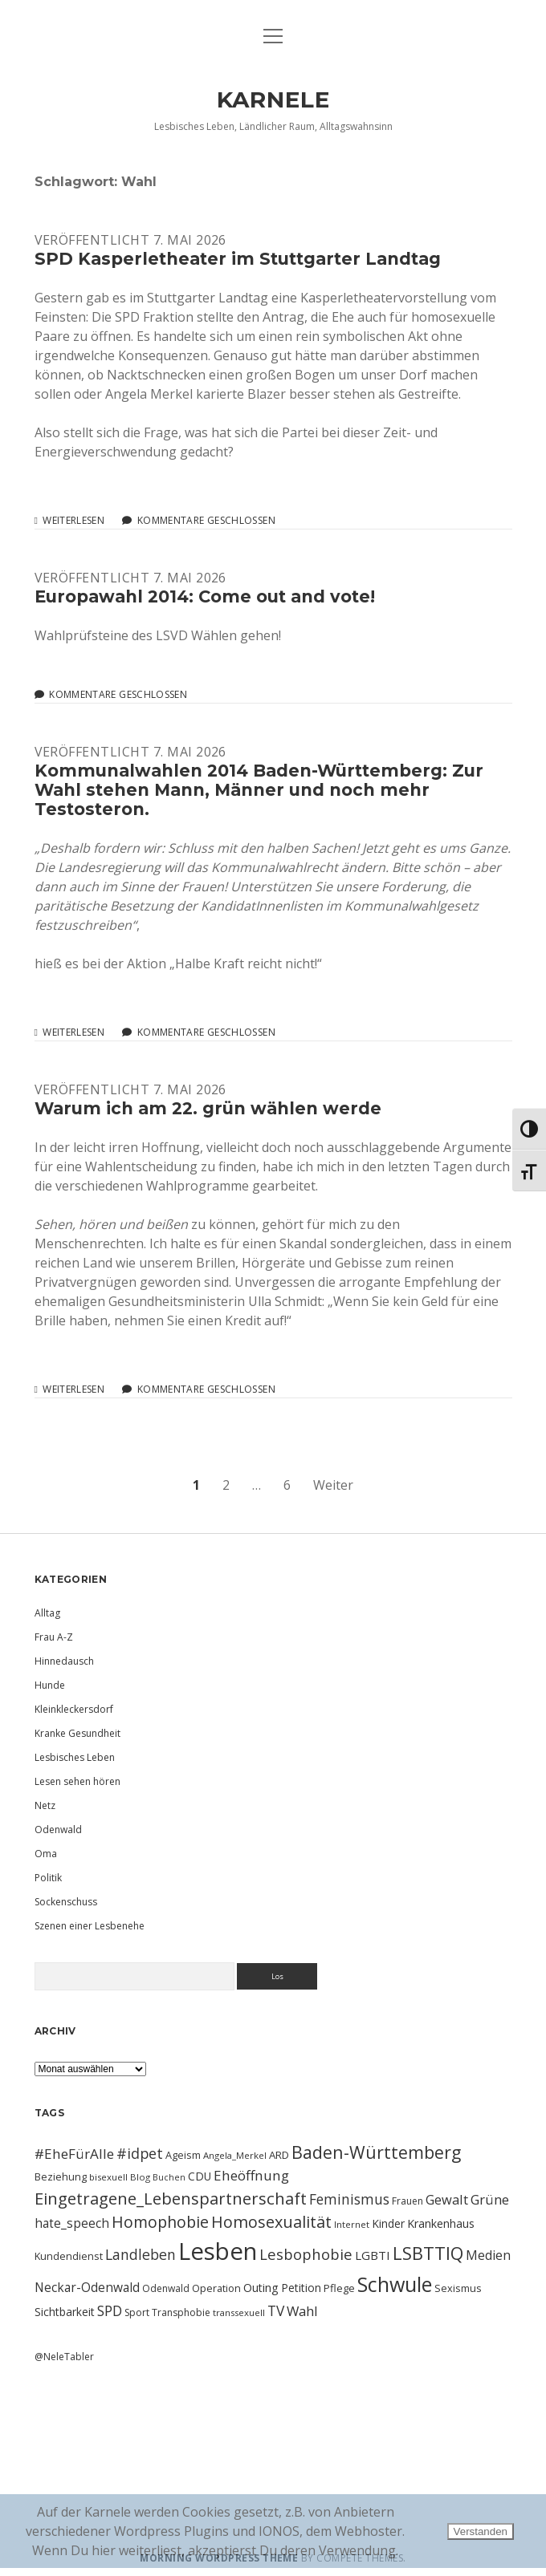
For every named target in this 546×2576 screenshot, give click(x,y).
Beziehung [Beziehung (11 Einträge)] (61, 2176)
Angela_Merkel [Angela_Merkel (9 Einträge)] (235, 2155)
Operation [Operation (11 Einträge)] (216, 2288)
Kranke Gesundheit (77, 1733)
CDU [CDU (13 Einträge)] (199, 2176)
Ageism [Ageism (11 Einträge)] (183, 2155)
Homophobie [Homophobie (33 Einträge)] (160, 2222)
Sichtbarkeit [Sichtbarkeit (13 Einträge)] (65, 2311)
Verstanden (480, 2531)
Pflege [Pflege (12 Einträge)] (339, 2288)
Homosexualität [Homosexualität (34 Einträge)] (271, 2222)
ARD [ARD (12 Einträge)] (279, 2155)
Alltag (47, 1613)
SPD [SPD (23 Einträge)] (109, 2310)
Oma (46, 1853)
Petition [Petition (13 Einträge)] (301, 2287)
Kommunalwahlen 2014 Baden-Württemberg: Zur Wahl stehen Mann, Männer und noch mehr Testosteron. (259, 790)
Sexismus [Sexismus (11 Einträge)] (458, 2288)
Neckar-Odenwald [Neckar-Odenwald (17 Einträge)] (87, 2287)
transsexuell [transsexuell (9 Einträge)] (239, 2312)
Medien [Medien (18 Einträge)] (488, 2255)
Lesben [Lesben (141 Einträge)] (217, 2251)
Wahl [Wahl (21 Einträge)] (302, 2311)
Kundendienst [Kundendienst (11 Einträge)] (69, 2256)
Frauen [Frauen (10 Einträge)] (407, 2201)
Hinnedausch (64, 1661)
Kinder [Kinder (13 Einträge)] (388, 2223)
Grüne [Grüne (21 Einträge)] (490, 2199)
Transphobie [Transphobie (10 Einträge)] (181, 2312)
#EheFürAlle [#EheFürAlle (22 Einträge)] (74, 2153)
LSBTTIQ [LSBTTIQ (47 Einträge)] (428, 2253)
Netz (45, 1805)
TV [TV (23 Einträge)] (275, 2310)
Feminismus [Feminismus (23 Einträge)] (349, 2199)
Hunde (50, 1685)
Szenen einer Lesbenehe (90, 1926)
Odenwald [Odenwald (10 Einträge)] (165, 2288)
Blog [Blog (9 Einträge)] (140, 2177)
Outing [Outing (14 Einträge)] (261, 2287)
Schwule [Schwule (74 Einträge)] (394, 2284)
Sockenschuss (66, 1902)
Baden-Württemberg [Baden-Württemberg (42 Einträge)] (376, 2152)
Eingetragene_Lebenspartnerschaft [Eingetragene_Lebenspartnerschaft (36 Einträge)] (171, 2198)
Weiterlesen (73, 520)
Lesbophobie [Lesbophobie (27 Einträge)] (305, 2254)
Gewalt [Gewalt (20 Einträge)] (447, 2199)
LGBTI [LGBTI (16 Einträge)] (372, 2255)
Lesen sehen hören (77, 1781)
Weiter (333, 1485)
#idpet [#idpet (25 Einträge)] (139, 2153)
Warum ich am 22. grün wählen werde (208, 1108)
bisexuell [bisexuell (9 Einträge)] (108, 2177)
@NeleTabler (64, 2356)
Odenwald (58, 1829)
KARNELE (273, 99)
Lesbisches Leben (75, 1757)
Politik (48, 1877)
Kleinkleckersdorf (74, 1709)
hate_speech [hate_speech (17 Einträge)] (72, 2223)
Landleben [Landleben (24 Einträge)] (140, 2254)
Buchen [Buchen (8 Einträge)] (169, 2177)
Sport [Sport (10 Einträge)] (136, 2312)
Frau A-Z (54, 1637)
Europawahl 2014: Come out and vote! (205, 596)
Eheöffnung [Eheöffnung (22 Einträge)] (251, 2175)
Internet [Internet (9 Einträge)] (351, 2224)
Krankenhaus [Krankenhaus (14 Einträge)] (441, 2223)
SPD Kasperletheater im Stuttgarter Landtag (238, 259)
